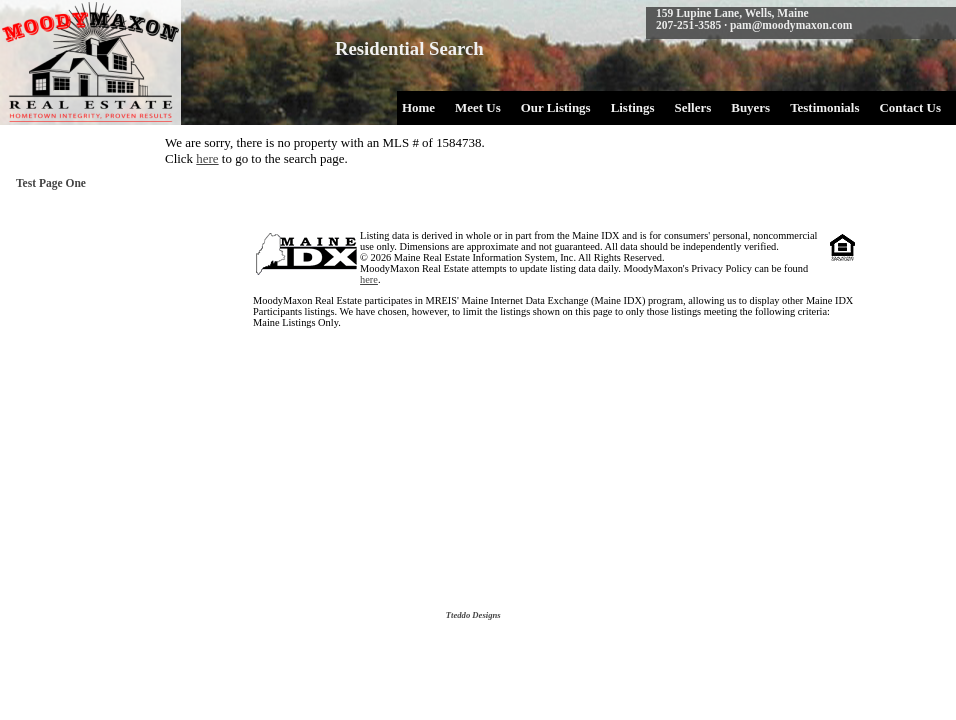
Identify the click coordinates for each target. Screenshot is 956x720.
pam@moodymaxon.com (791, 25)
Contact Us (910, 107)
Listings (633, 107)
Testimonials (824, 107)
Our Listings (556, 107)
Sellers (693, 107)
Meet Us (478, 107)
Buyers (750, 107)
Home (418, 107)
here (207, 158)
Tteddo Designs (473, 615)
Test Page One (51, 183)
